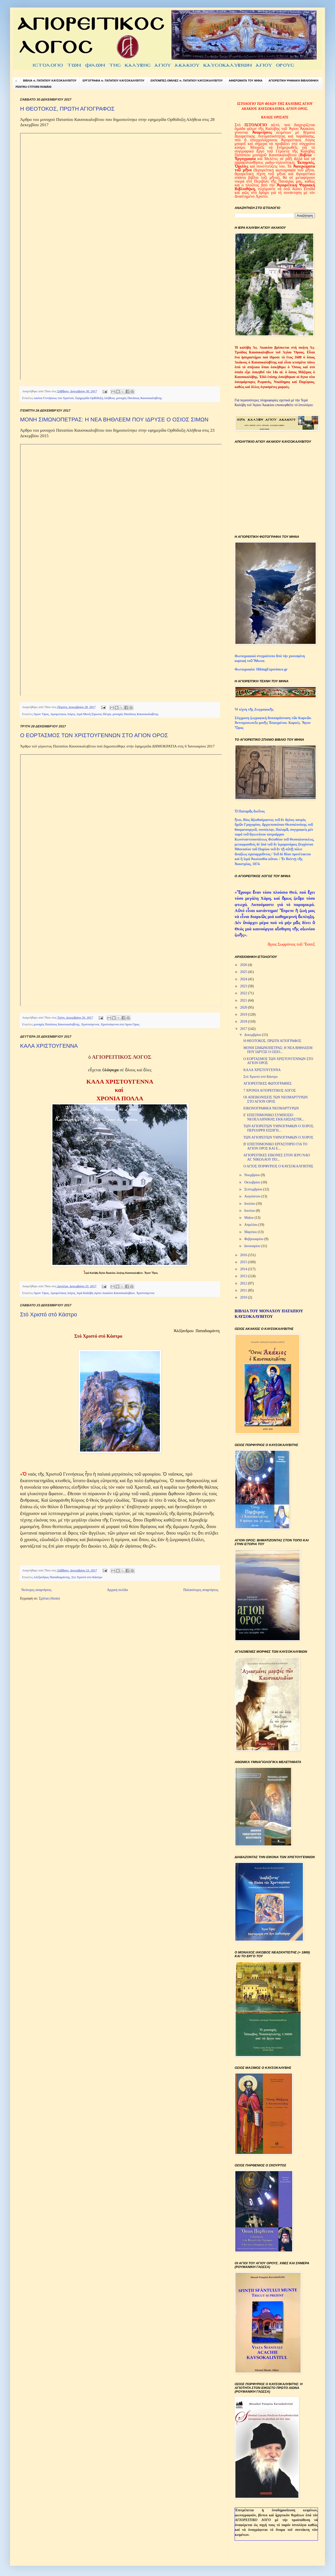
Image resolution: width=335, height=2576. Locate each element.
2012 (244, 1283)
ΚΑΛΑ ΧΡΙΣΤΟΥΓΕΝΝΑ (49, 1046)
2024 (244, 979)
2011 (244, 1290)
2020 (244, 1007)
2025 (244, 972)
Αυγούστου (252, 1196)
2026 (244, 965)
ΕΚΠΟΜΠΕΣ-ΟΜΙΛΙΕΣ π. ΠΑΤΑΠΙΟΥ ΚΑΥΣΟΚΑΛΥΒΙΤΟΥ (187, 80)
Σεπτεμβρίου (253, 1189)
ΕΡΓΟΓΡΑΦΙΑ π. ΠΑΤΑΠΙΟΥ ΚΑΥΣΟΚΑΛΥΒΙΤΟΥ (114, 80)
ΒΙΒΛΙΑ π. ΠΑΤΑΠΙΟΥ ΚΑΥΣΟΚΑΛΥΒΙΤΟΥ (50, 80)
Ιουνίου (250, 1211)
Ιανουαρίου (252, 1246)
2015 (244, 1262)
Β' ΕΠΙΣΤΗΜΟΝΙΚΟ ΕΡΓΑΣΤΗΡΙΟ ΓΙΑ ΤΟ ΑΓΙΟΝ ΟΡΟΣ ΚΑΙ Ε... (275, 1146)
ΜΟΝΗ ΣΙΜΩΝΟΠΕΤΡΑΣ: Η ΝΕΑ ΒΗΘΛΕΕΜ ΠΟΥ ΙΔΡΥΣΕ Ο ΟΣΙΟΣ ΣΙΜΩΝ (114, 419)
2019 (244, 1014)
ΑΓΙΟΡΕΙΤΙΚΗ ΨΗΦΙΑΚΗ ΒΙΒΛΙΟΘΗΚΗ (293, 80)
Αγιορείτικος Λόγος (62, 1293)
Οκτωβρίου (252, 1182)
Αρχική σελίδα (117, 1590)
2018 (244, 1021)
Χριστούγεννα (90, 1024)
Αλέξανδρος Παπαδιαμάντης (52, 1577)
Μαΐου (249, 1218)
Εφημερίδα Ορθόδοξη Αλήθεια (95, 398)
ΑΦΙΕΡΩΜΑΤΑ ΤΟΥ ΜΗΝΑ (245, 80)
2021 (244, 1000)
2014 (244, 1269)
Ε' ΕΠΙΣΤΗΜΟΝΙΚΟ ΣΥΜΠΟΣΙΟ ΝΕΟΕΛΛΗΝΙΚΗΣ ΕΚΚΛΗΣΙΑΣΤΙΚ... (273, 1117)
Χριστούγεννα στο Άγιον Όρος (120, 1024)
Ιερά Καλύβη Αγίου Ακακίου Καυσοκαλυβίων (106, 1293)
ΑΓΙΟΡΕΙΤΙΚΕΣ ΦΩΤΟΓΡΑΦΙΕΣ (267, 1083)
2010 (244, 1297)
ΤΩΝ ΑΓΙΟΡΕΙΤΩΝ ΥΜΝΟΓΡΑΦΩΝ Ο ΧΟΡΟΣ (278, 1137)
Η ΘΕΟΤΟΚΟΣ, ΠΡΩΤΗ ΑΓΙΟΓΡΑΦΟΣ (67, 109)
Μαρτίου (251, 1232)
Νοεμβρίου (252, 1175)
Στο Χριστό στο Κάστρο (87, 1577)
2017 (244, 1029)
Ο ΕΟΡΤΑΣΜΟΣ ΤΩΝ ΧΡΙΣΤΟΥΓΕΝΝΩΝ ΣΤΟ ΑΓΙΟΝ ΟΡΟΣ (94, 735)
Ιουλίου (250, 1203)
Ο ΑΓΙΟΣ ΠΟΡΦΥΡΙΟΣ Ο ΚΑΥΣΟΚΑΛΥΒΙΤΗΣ (278, 1166)
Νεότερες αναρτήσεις (36, 1590)
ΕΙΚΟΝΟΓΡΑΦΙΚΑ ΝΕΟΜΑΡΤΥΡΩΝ (271, 1108)
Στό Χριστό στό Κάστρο (48, 1314)
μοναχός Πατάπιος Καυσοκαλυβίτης (139, 398)
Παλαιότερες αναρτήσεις (200, 1590)
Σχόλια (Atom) (49, 1598)
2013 (244, 1276)
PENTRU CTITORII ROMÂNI (33, 86)
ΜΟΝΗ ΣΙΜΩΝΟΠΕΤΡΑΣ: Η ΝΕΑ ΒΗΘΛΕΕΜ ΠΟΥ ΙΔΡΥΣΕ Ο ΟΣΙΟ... (277, 1050)
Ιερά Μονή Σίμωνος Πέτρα (94, 714)
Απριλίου (251, 1225)
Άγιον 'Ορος (41, 714)
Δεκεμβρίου (253, 1035)
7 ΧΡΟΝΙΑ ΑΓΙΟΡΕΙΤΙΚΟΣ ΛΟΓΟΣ (269, 1090)
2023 (244, 986)
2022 (244, 993)
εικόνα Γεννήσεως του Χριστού (54, 398)
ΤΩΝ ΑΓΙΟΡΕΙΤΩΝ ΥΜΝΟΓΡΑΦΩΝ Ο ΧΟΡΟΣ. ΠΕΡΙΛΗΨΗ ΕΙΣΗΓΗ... (278, 1128)
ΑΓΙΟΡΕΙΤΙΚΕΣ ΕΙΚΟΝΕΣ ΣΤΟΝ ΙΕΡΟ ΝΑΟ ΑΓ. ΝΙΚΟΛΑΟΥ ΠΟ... (276, 1157)
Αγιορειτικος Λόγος (62, 714)
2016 (244, 1255)
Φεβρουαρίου (254, 1239)
